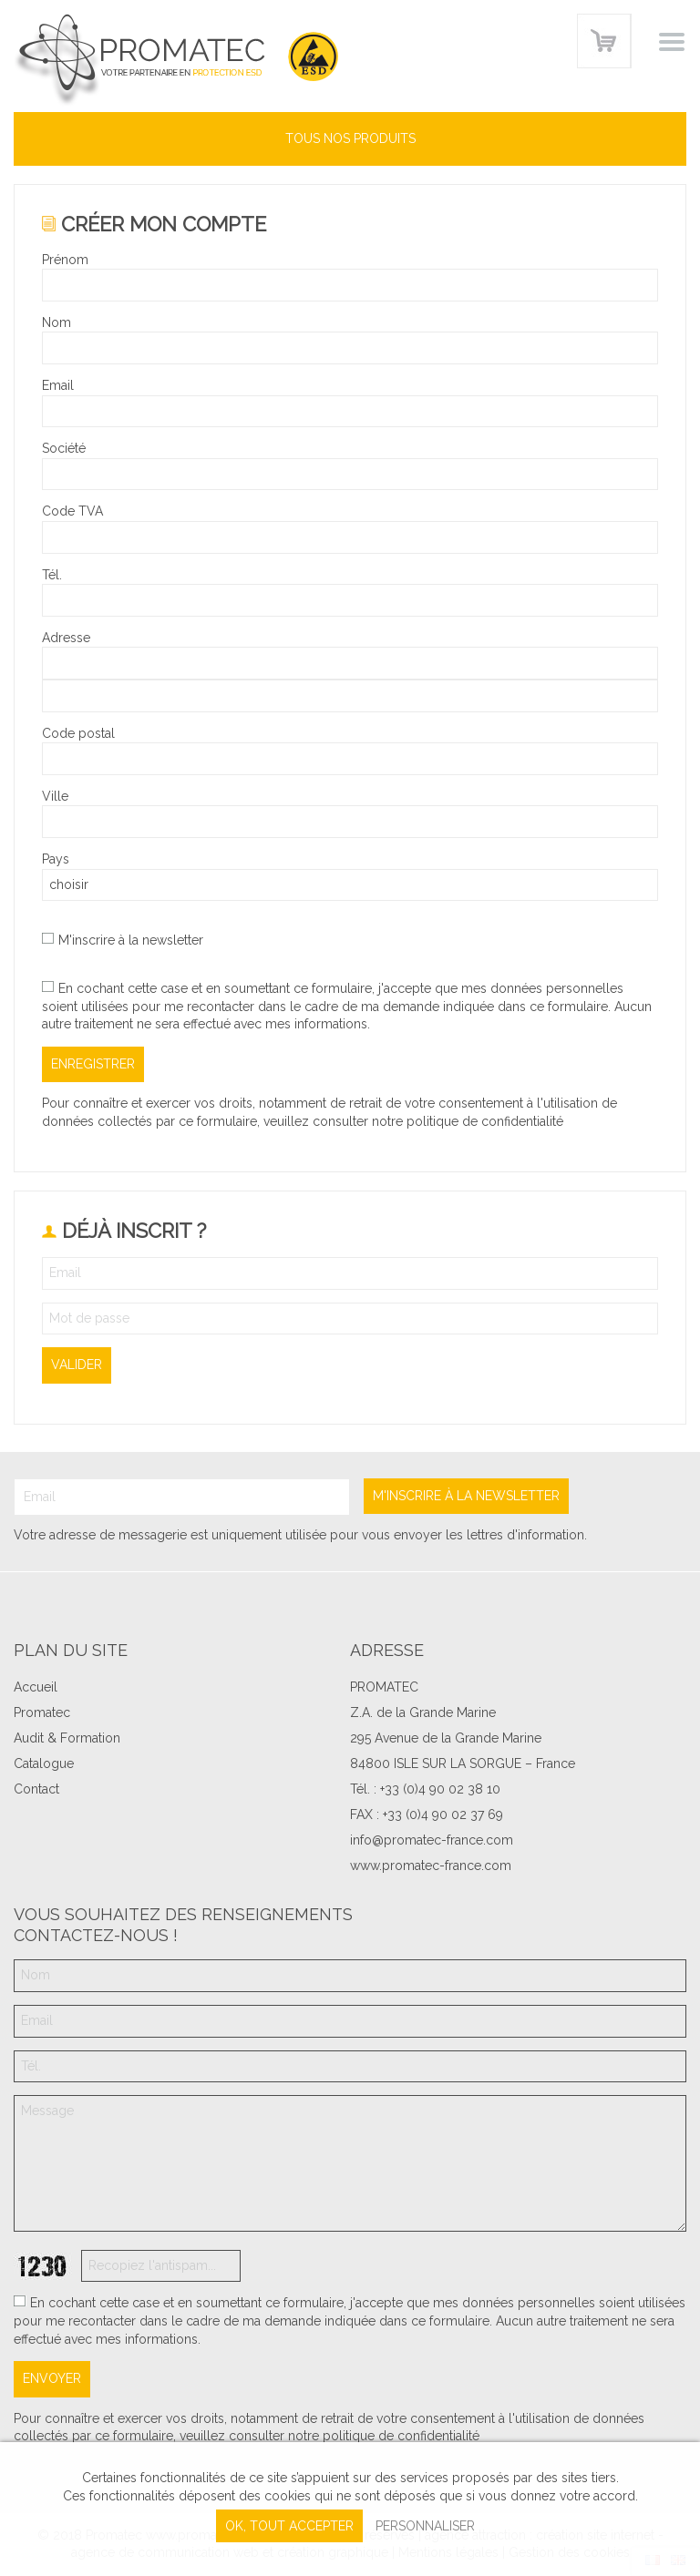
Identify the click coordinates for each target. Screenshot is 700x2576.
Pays (55, 859)
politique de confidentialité (485, 1121)
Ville (55, 796)
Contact (36, 1789)
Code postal (78, 733)
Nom (56, 322)
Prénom (65, 259)
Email (58, 385)
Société (64, 448)
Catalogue (44, 1763)
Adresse (66, 637)
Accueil (35, 1687)
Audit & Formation (67, 1738)
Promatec (42, 1712)
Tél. (52, 574)
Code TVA (72, 511)
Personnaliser (425, 2526)
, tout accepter (289, 2526)
